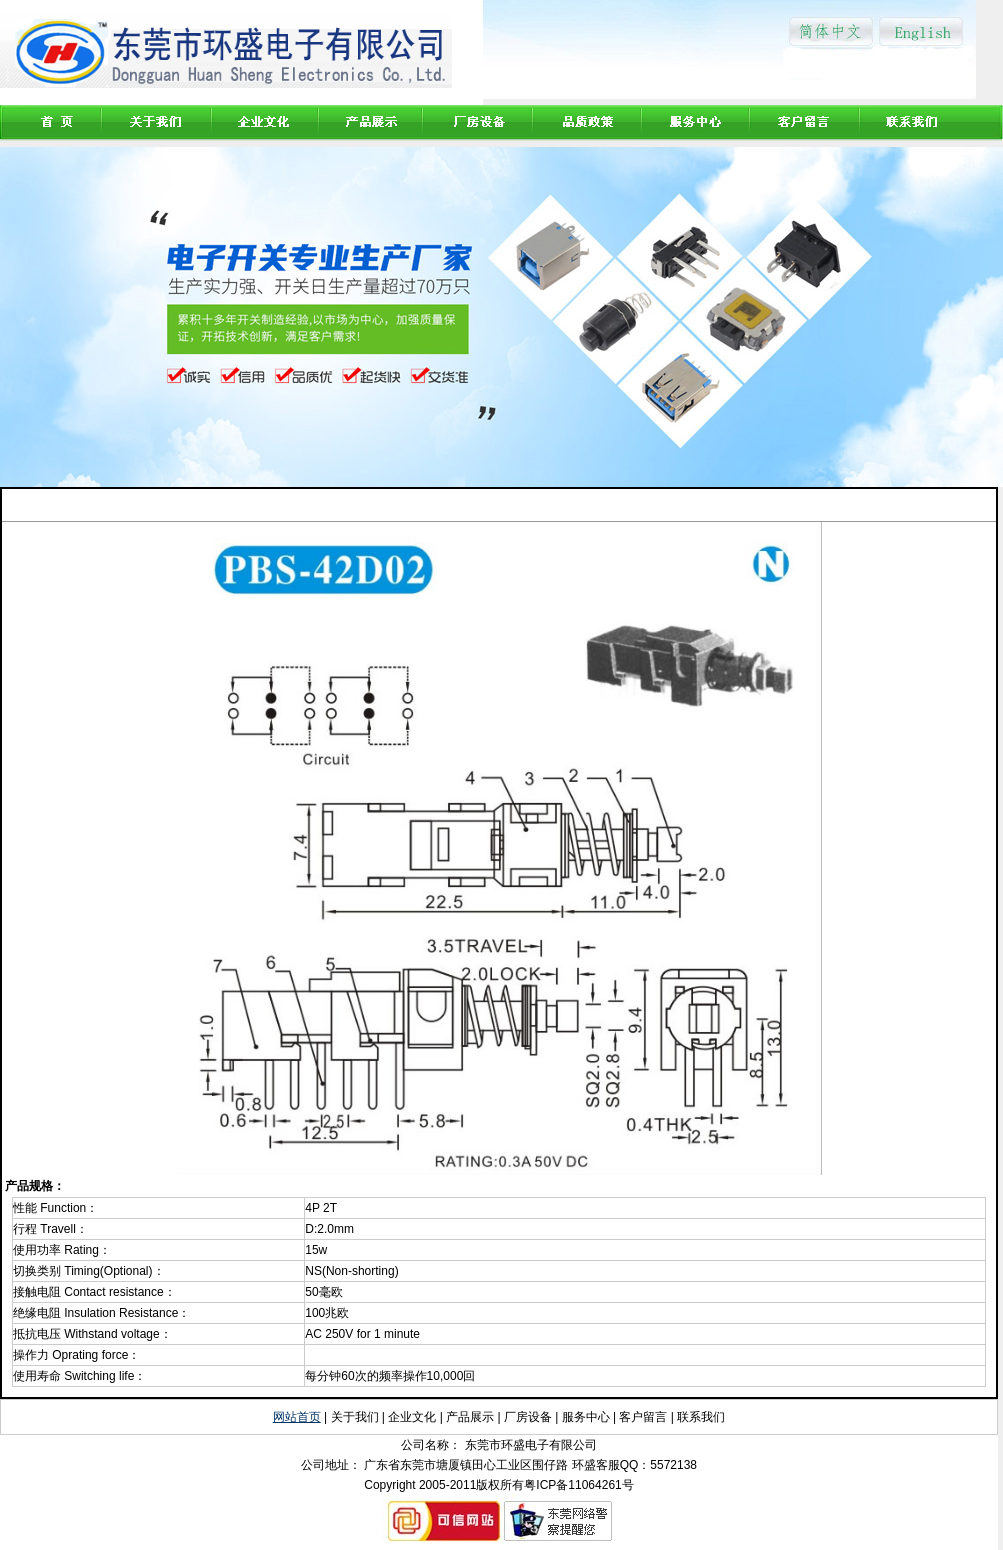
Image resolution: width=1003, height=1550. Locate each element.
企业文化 (412, 1417)
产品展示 (471, 1417)
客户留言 (643, 1417)
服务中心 (586, 1417)
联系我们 (701, 1417)
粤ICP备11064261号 (578, 1485)
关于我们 (355, 1417)
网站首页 (297, 1417)
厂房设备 (528, 1417)
